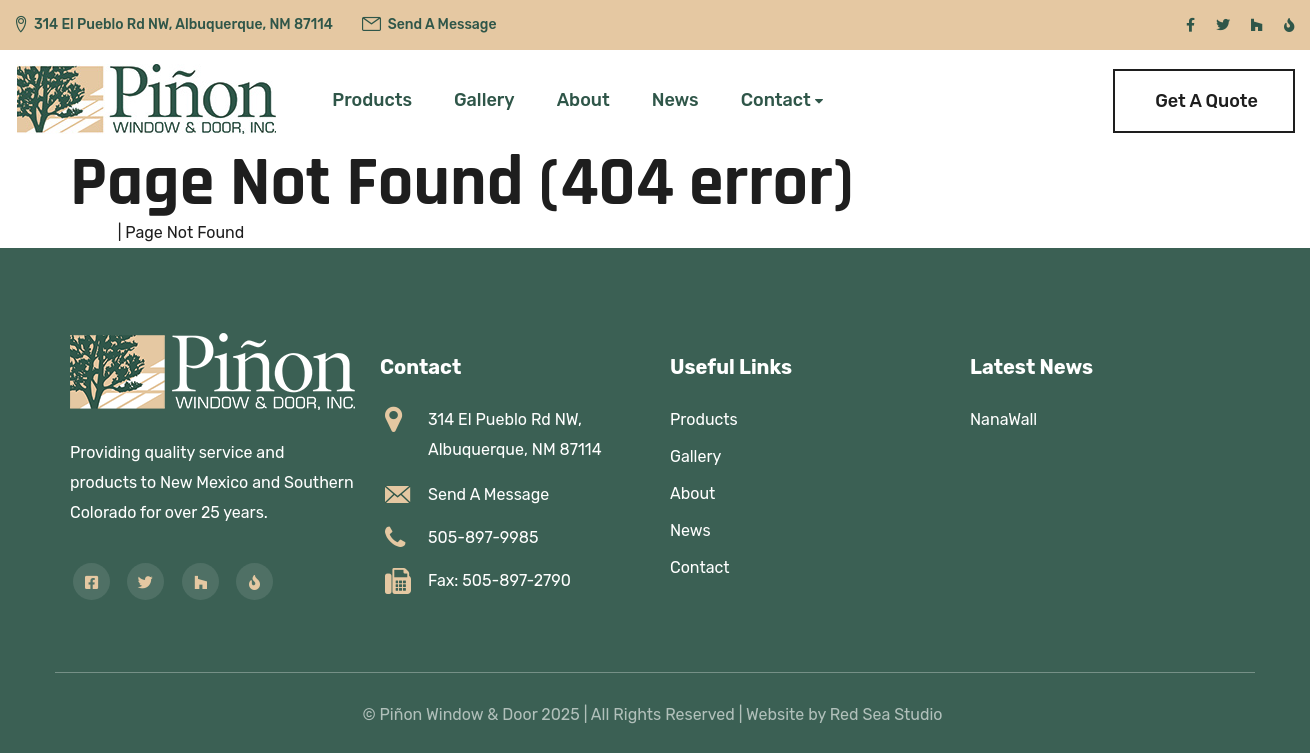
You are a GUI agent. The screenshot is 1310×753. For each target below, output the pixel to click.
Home (92, 232)
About (583, 100)
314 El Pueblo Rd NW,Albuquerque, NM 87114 (515, 434)
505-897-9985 (483, 537)
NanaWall (1003, 419)
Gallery (484, 100)
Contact (776, 100)
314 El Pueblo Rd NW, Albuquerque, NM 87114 (183, 24)
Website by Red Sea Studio (844, 714)
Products (372, 100)
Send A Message (442, 24)
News (675, 100)
